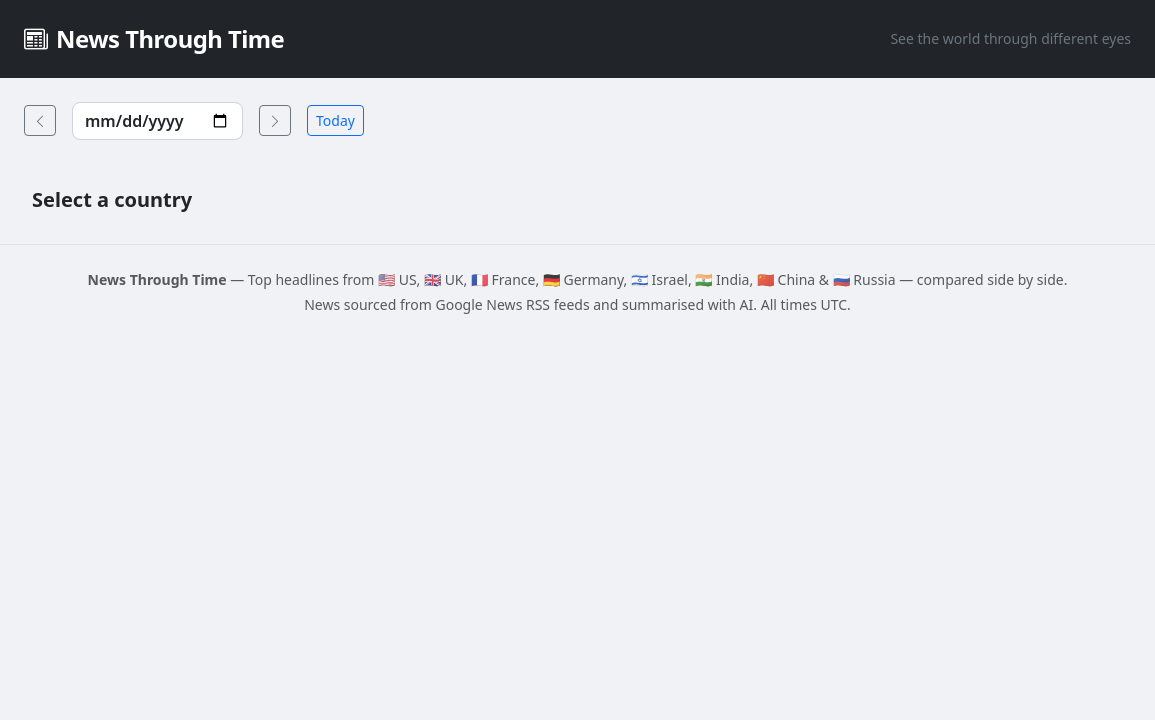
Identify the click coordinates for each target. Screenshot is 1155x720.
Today (335, 120)
